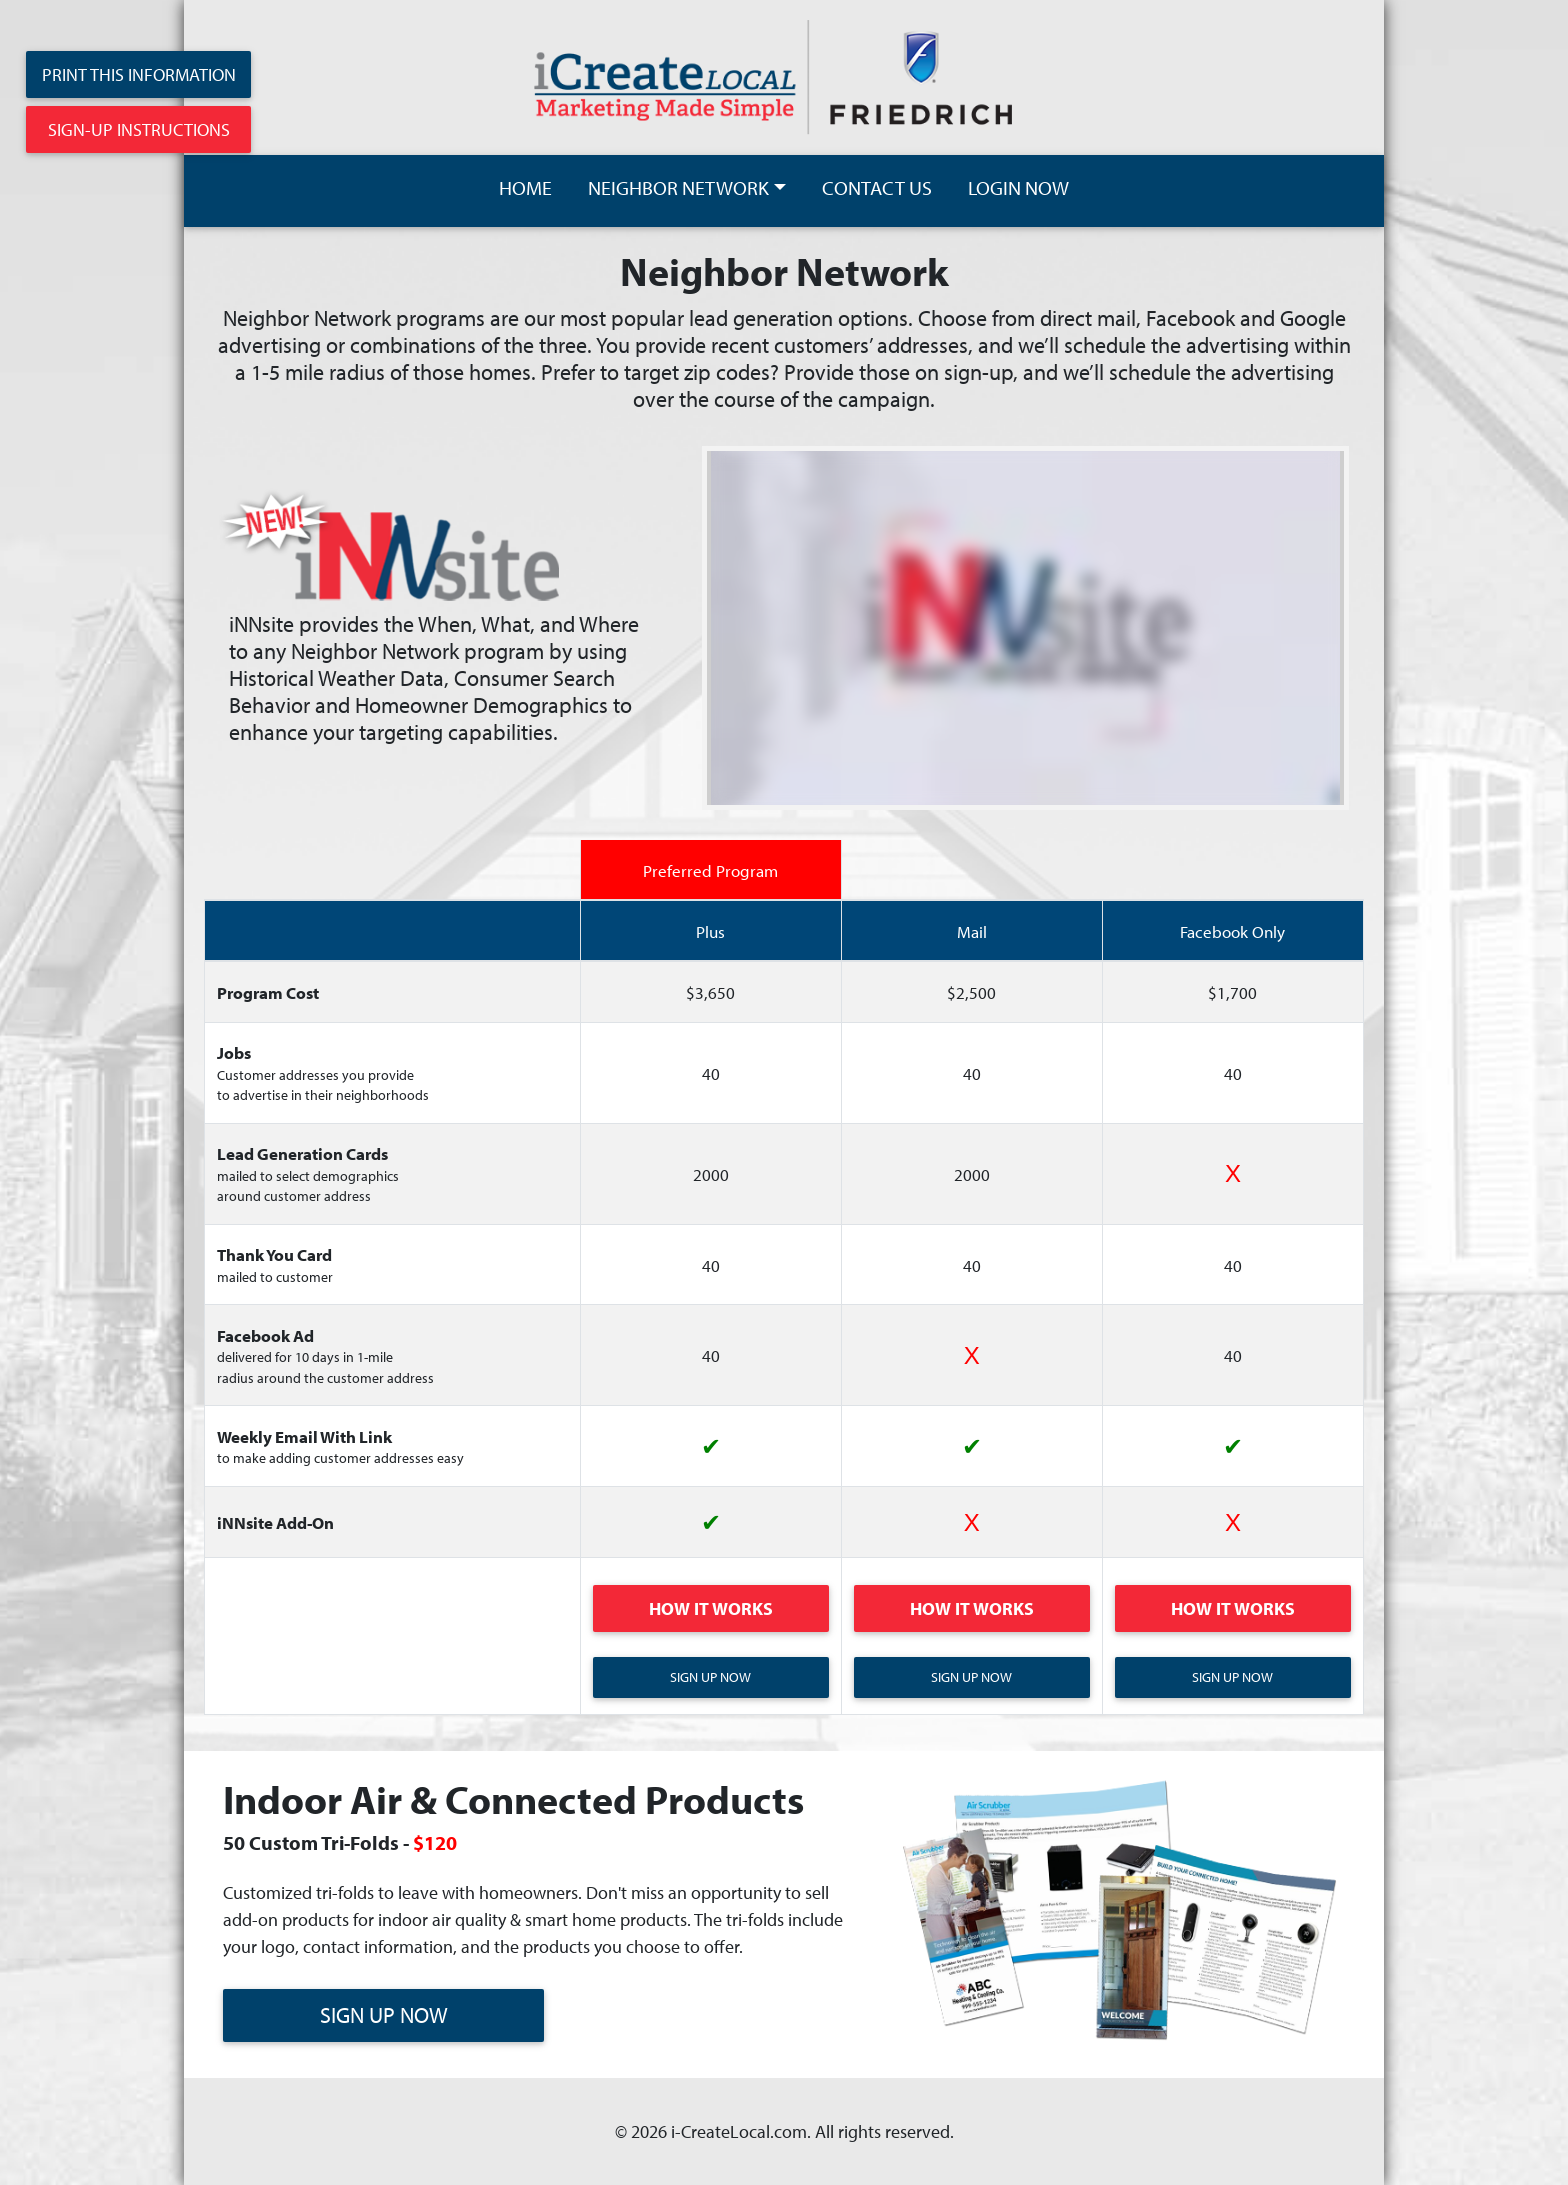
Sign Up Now (710, 1677)
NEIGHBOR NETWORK (678, 187)
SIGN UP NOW (384, 2015)
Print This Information (139, 74)
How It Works (711, 1608)
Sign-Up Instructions (139, 129)
